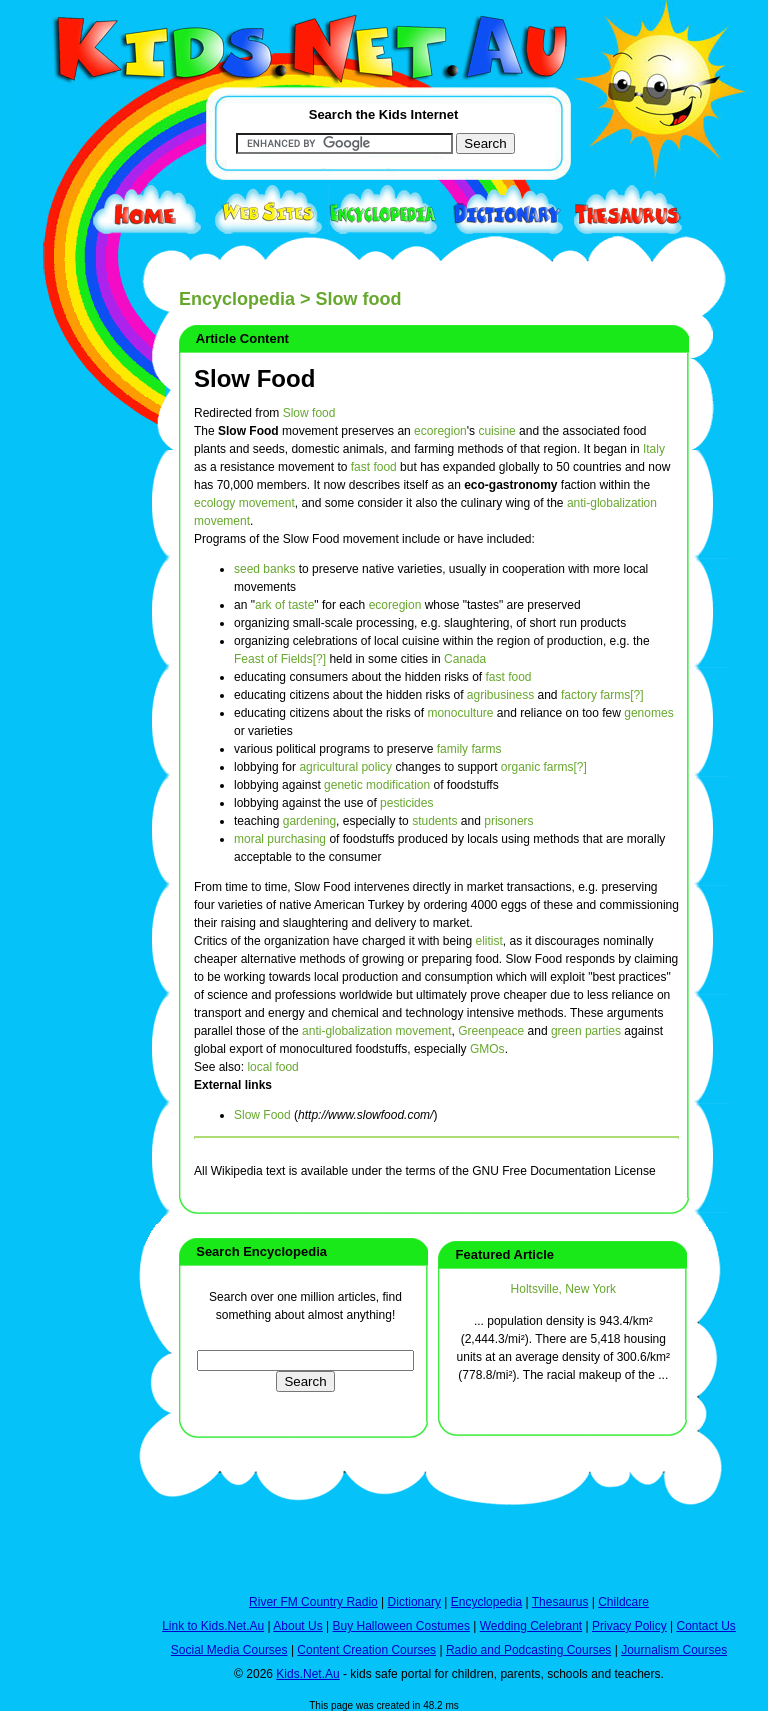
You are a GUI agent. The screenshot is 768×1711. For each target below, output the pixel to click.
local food (272, 1067)
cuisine (496, 431)
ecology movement (244, 503)
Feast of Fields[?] (280, 659)
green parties (586, 1031)
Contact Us (705, 1626)
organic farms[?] (544, 767)
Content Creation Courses (366, 1650)
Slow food (309, 413)
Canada (465, 659)
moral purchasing (280, 839)
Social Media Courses (229, 1650)
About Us (297, 1626)
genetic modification (377, 785)
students (434, 821)
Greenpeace (491, 1031)
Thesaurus (560, 1602)
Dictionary (414, 1602)
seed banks (264, 569)
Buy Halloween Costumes (400, 1626)
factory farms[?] (602, 695)
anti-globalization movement (376, 1031)
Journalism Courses (674, 1650)
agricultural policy (345, 767)
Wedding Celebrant (531, 1626)
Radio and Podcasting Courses (528, 1650)
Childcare (623, 1602)
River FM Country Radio (313, 1602)
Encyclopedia (237, 299)
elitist (489, 941)
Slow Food (254, 378)
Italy (654, 449)
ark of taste (284, 605)
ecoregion (440, 431)
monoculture (460, 713)
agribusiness (500, 695)
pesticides (406, 803)
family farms (469, 749)
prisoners (508, 821)
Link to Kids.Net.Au (213, 1626)
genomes (648, 713)
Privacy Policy (629, 1626)
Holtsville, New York (563, 1289)
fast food (374, 467)
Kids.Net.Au (307, 1674)
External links (233, 1085)
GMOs (487, 1049)
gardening (309, 821)
